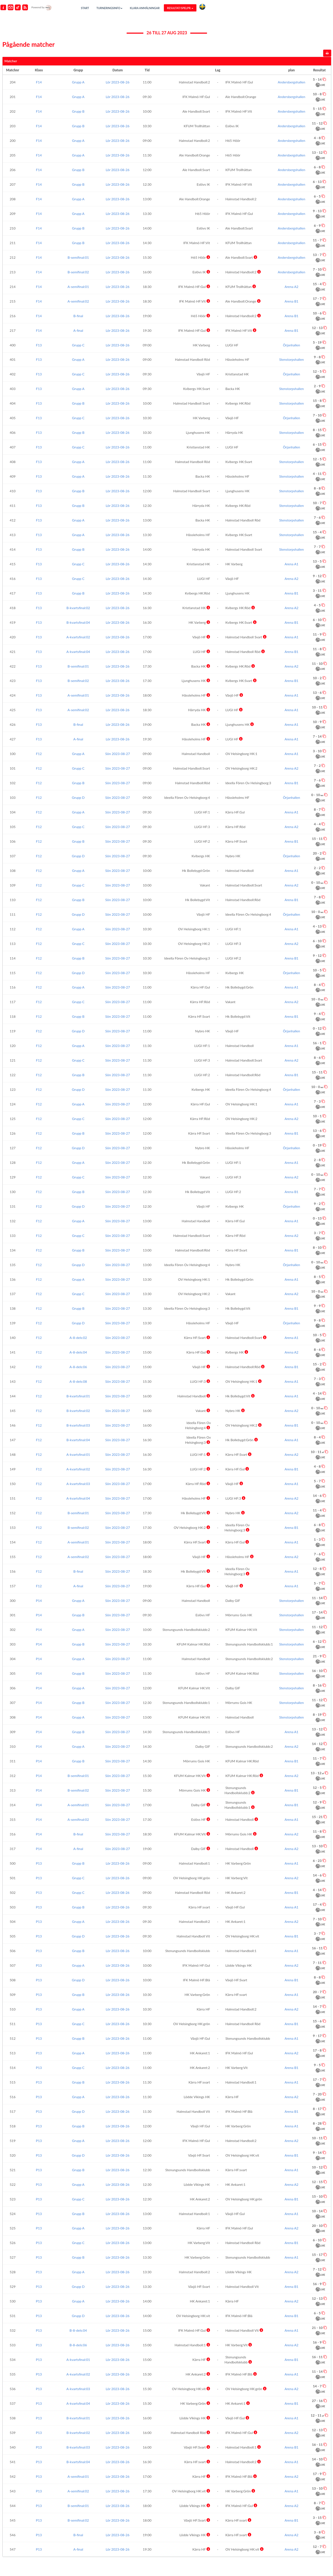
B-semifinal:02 (78, 272)
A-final (78, 330)
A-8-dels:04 (78, 1352)
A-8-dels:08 (78, 1381)
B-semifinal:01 (78, 257)
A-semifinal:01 (78, 287)
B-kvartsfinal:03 (78, 1425)
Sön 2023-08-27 (117, 754)
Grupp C (78, 345)
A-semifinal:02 (78, 301)
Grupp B (78, 111)
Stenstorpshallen (291, 359)
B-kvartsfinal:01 (78, 1396)
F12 (39, 754)
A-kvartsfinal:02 (78, 637)
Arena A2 (291, 287)
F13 (39, 345)
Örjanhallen (291, 345)
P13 (39, 1863)
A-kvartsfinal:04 (78, 652)
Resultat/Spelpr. (180, 8)
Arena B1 (291, 301)
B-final (78, 316)
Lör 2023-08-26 (117, 82)
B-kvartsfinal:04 (78, 622)
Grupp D (78, 797)
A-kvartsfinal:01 (78, 1454)
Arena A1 (291, 564)
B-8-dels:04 (78, 2330)
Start (85, 8)
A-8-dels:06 (78, 1367)
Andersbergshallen (291, 82)
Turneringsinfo (109, 8)
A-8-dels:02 (78, 1338)
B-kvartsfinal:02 (78, 608)
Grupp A (78, 82)
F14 (39, 82)
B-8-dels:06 (78, 2345)
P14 (39, 1600)
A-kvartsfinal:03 (78, 1484)
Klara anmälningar (145, 8)
